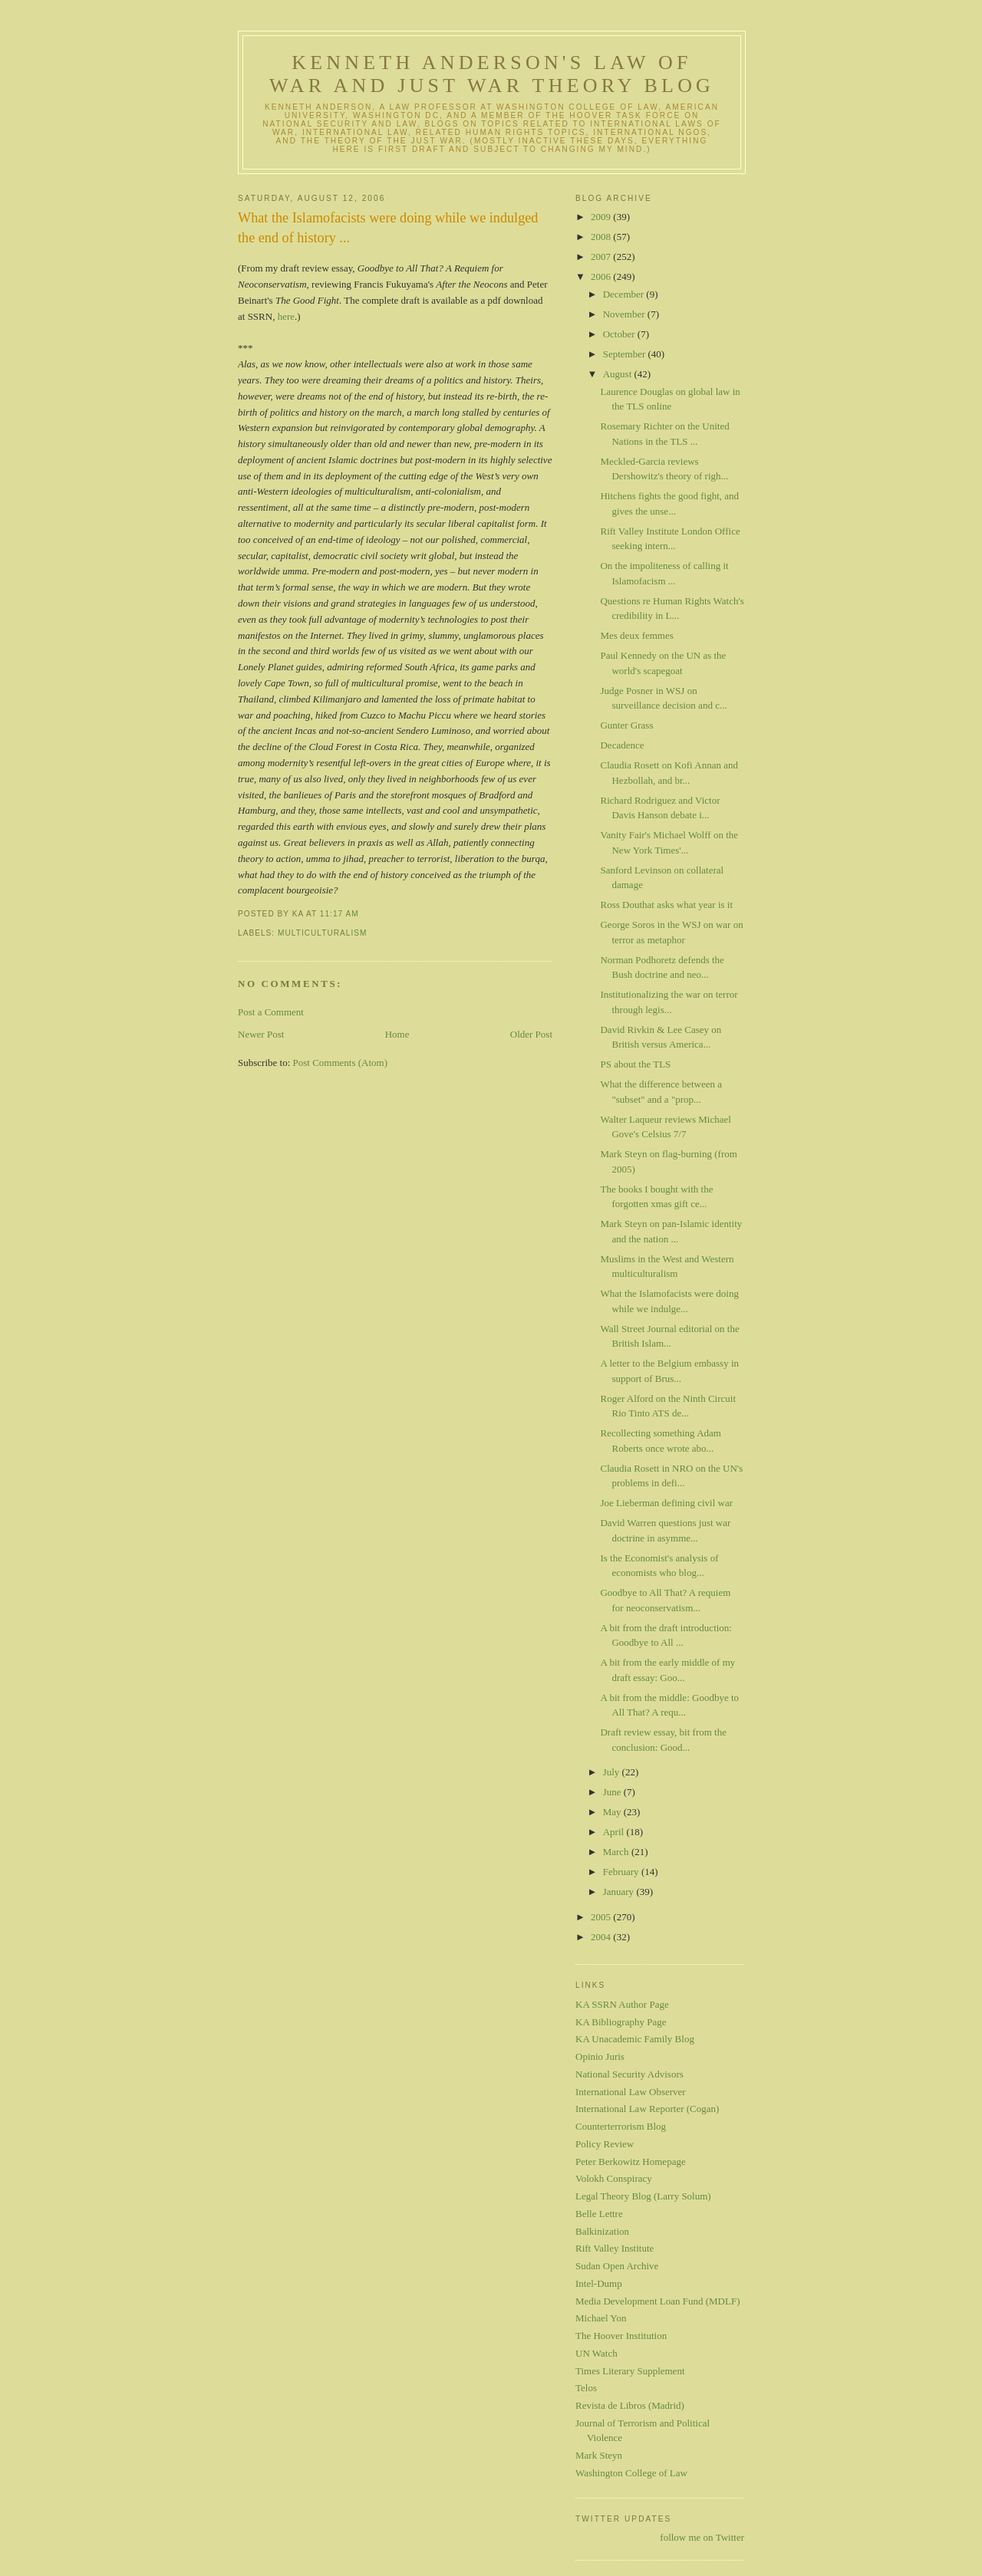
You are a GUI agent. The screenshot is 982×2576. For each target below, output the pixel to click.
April (615, 1831)
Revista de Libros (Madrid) (629, 2405)
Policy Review (604, 2144)
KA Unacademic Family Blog (634, 2039)
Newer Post (261, 1034)
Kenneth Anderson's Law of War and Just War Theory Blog (491, 74)
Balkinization (602, 2231)
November (625, 314)
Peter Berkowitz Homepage (630, 2161)
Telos (586, 2387)
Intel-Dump (598, 2283)
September (625, 354)
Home (397, 1034)
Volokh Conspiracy (613, 2178)
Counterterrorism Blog (620, 2126)
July (612, 1772)
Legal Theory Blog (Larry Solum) (643, 2196)
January (620, 1891)
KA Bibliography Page (620, 2022)
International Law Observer (630, 2091)
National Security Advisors (629, 2074)
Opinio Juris (599, 2056)
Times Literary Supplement (630, 2371)
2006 (602, 276)
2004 (602, 1937)
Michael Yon (600, 2318)
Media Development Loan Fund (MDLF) (657, 2301)
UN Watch (596, 2353)
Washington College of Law (631, 2473)
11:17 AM (339, 914)
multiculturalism (322, 933)
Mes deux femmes (636, 635)
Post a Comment (271, 1012)
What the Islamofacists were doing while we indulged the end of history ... (388, 227)
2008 (602, 236)
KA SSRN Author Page (622, 2004)
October (620, 334)
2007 (602, 256)
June (613, 1792)
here (286, 316)
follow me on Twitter (702, 2537)
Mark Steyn (598, 2455)
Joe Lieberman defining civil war (666, 1502)
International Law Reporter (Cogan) (647, 2108)
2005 (602, 1917)
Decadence (622, 745)
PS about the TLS (635, 1064)
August (618, 374)
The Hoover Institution (621, 2335)
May (613, 1812)
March (617, 1851)
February (622, 1871)
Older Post (531, 1034)
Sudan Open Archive (616, 2266)
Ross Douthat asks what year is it (666, 904)
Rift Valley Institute (614, 2248)
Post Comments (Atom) (340, 1062)
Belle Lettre (599, 2213)
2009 (602, 216)
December (625, 294)
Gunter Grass (626, 725)
